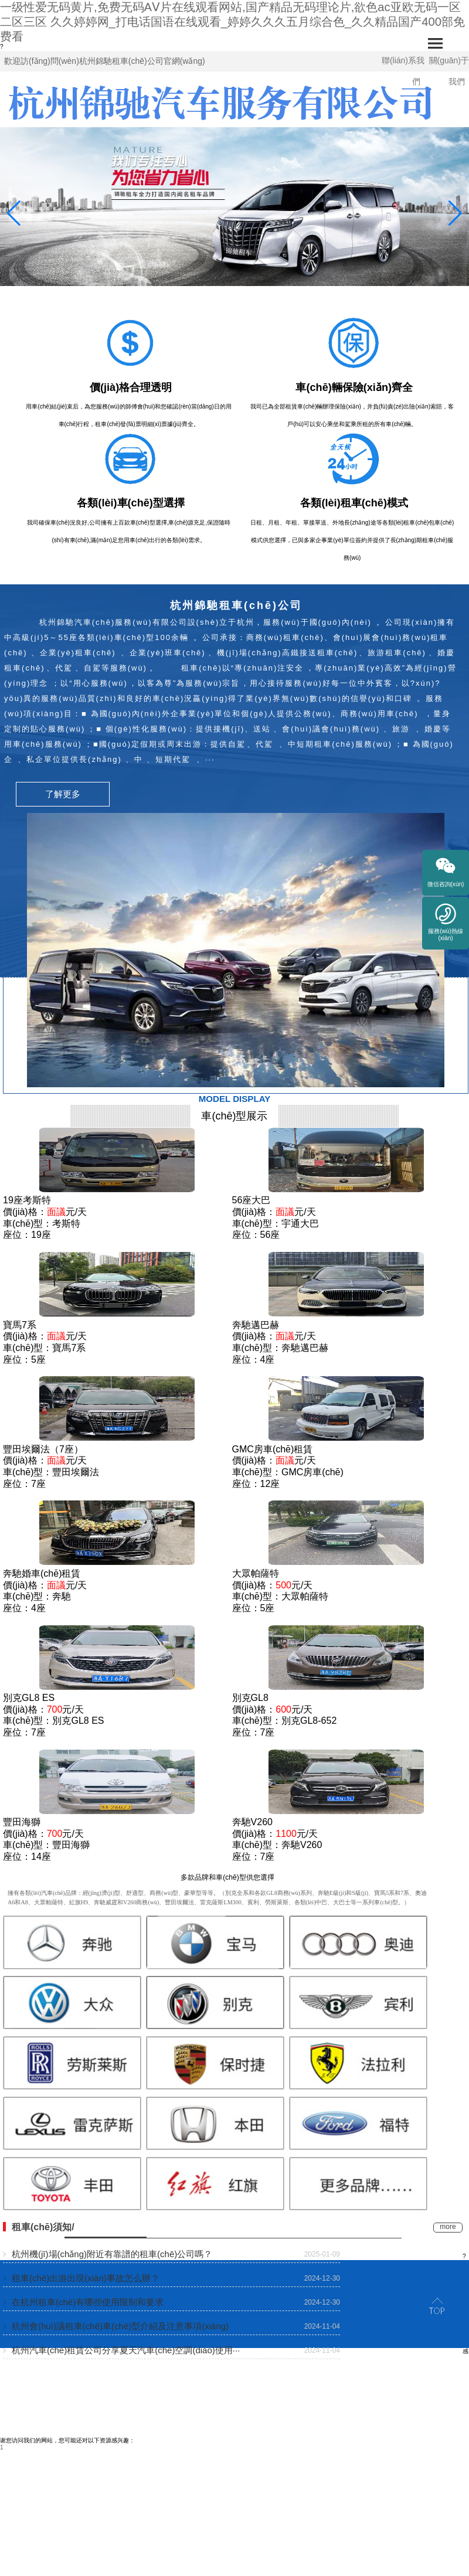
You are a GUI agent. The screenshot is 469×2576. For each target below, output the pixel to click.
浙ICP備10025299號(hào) (435, 2440)
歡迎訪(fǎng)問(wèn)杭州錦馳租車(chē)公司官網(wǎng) (104, 61)
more (448, 2227)
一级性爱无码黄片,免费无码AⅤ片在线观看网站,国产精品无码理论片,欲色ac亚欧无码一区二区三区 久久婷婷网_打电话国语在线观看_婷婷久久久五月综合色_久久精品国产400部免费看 (232, 22)
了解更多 (62, 794)
